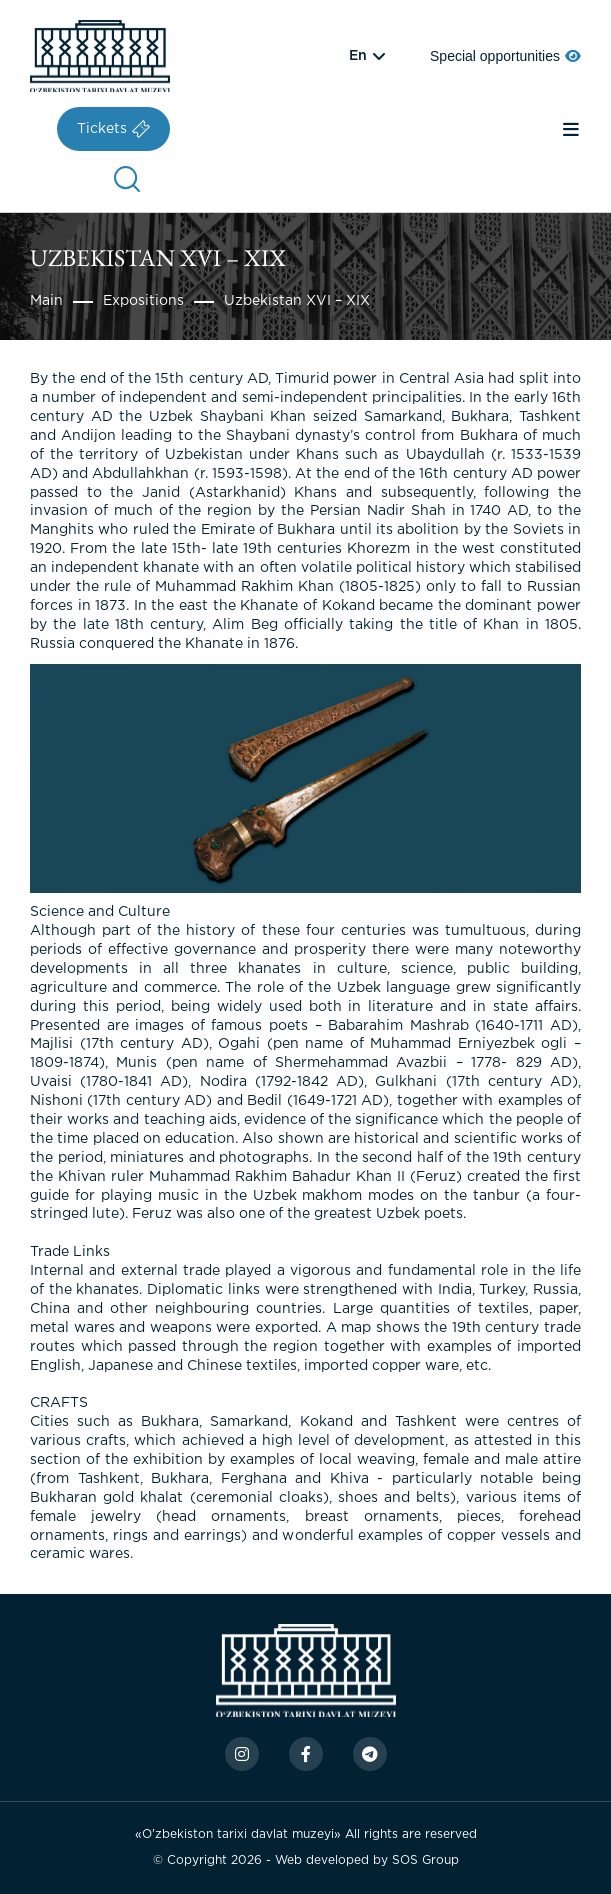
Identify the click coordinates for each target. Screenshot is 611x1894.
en (358, 56)
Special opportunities (505, 56)
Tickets (113, 129)
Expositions (143, 301)
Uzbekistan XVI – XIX (297, 301)
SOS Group (425, 1860)
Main (46, 301)
